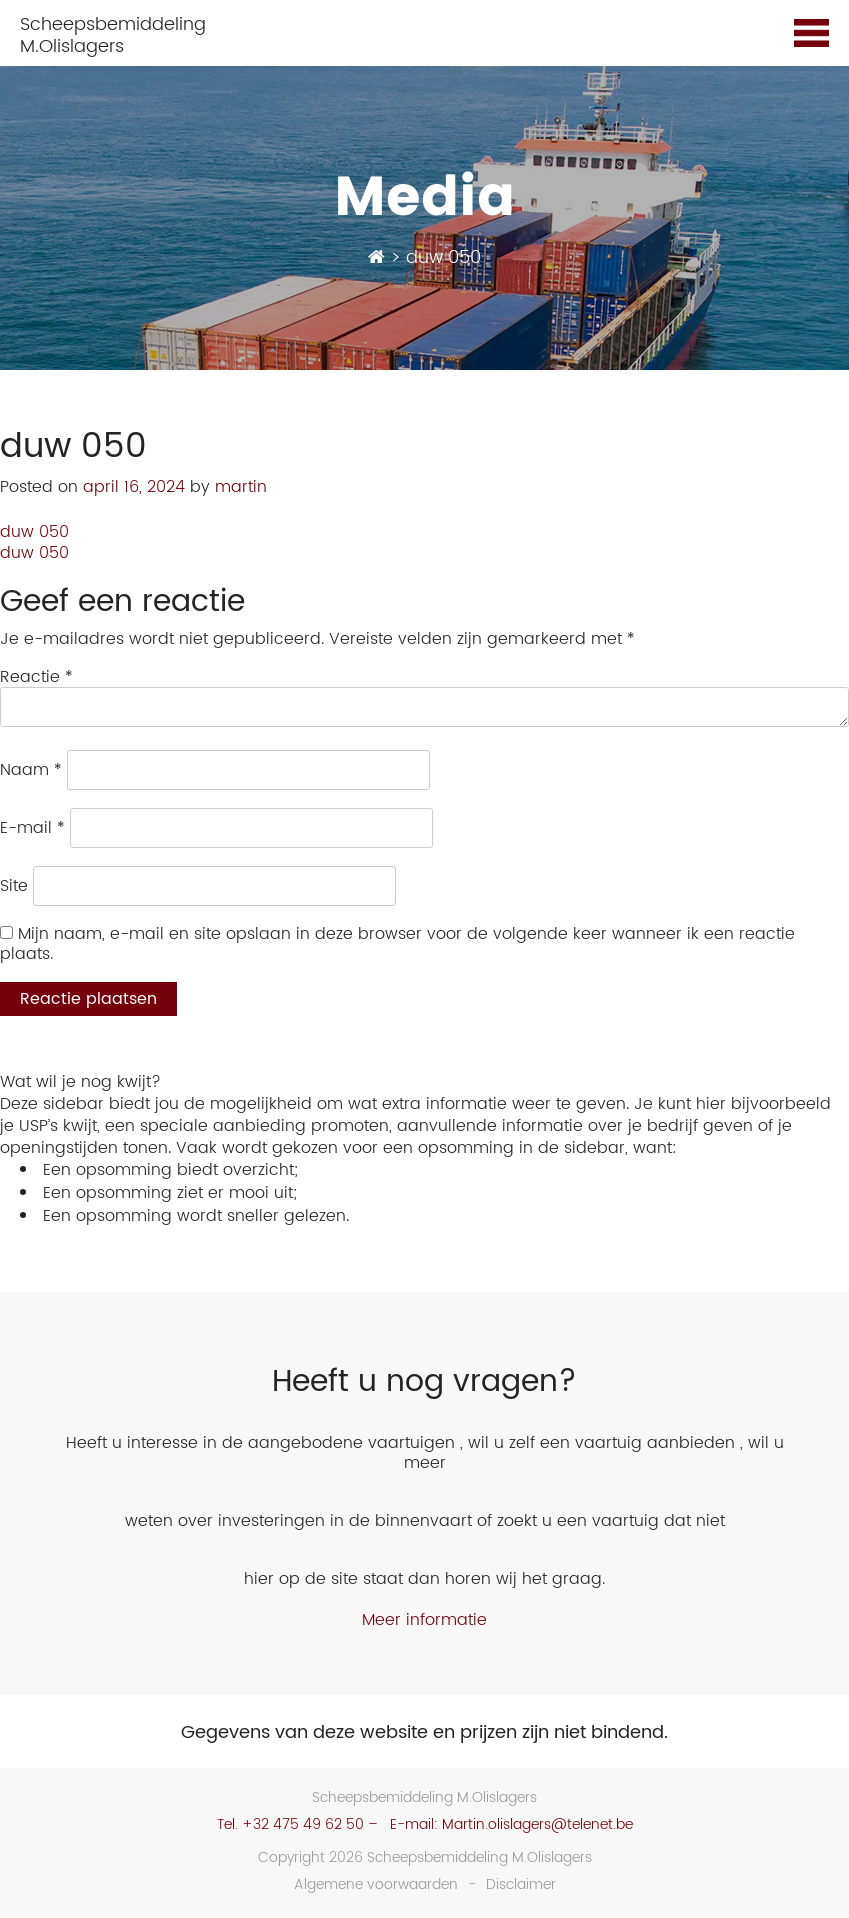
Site (14, 886)
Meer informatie (424, 1620)
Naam (31, 770)
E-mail (32, 828)
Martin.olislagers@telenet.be (537, 1824)
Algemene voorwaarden (376, 1884)
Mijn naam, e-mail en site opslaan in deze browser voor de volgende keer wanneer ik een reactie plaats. (397, 944)
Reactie (36, 677)
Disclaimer (521, 1884)
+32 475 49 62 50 (303, 1824)
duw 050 (34, 532)
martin (241, 487)
